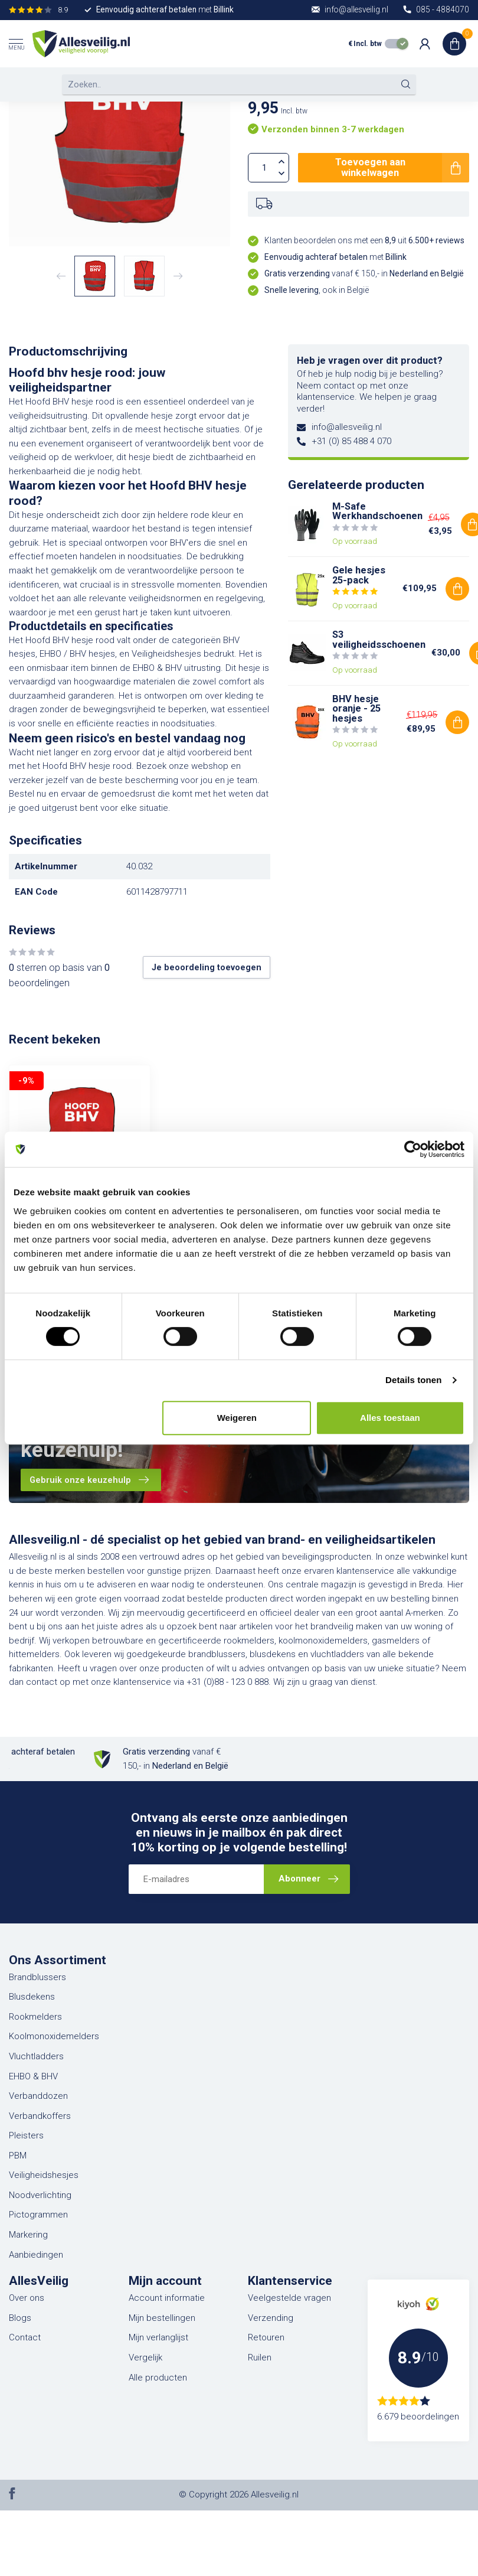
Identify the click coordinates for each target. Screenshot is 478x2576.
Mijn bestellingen (162, 2318)
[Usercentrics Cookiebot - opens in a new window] (412, 1149)
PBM (18, 2155)
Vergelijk (145, 2357)
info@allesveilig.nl (347, 427)
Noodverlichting (40, 2195)
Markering (28, 2234)
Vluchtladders (36, 2056)
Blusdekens (32, 1996)
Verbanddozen (38, 2096)
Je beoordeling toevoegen (206, 967)
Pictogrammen (38, 2214)
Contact (25, 2337)
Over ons (26, 2298)
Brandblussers (37, 1977)
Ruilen (259, 2357)
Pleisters (26, 2135)
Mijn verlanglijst (158, 2337)
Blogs (20, 2318)
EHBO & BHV (33, 2076)
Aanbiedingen (36, 2254)
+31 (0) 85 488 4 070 (351, 441)
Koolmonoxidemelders (54, 2036)
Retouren (266, 2337)
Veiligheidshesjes (43, 2175)
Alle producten (158, 2377)
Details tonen (413, 1380)
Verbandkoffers (40, 2116)
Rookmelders (35, 2016)
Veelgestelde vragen (289, 2298)
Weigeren (237, 1418)
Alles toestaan (390, 1418)
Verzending (270, 2318)
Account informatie (167, 2298)
